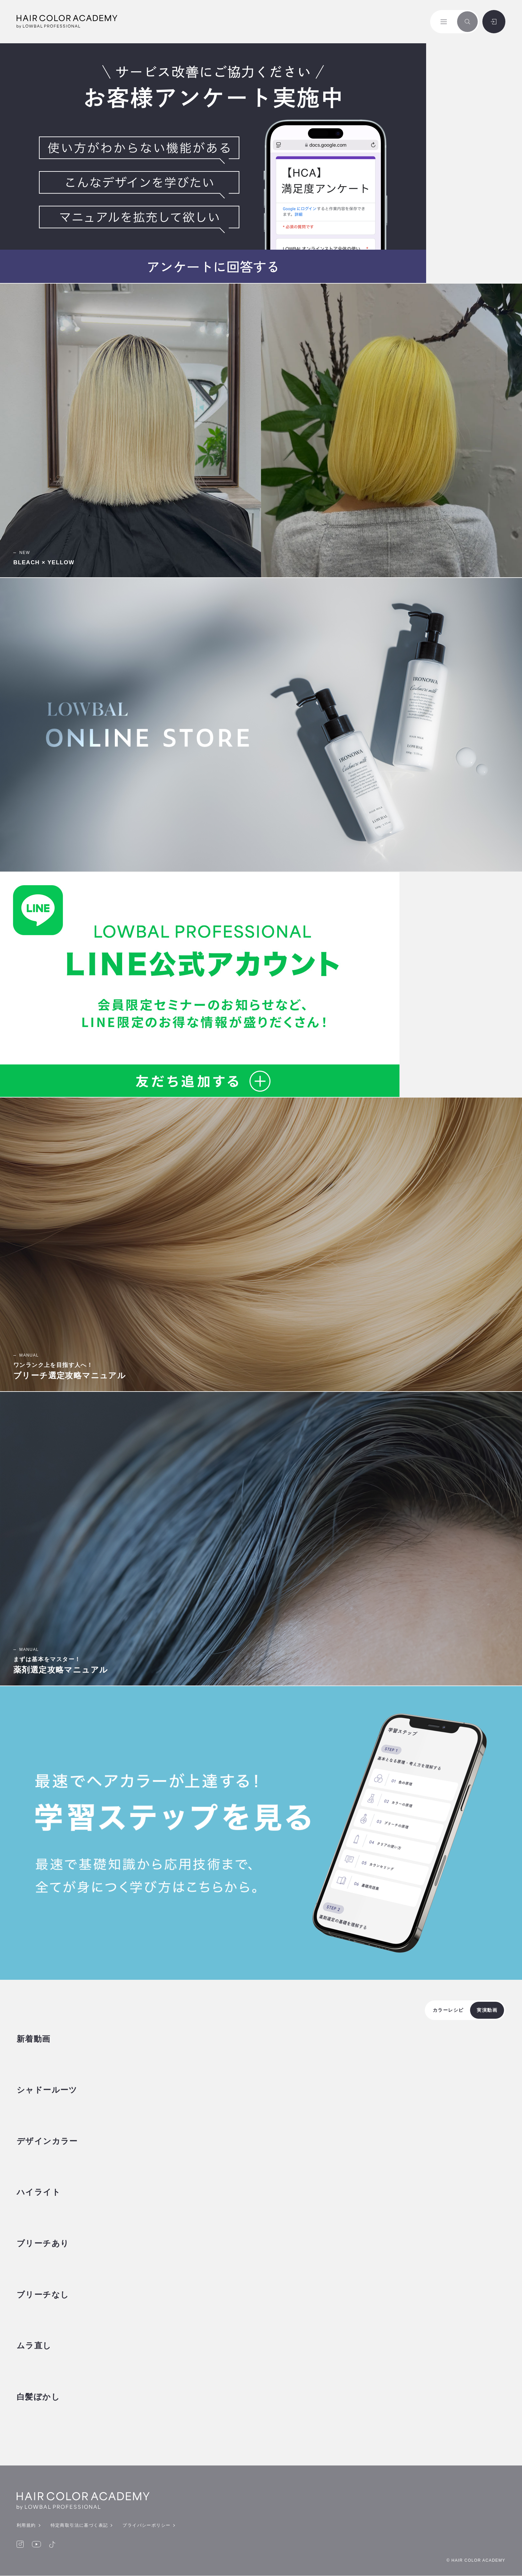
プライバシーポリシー (146, 2525)
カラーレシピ (448, 2010)
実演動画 (487, 2010)
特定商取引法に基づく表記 (79, 2525)
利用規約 (26, 2525)
